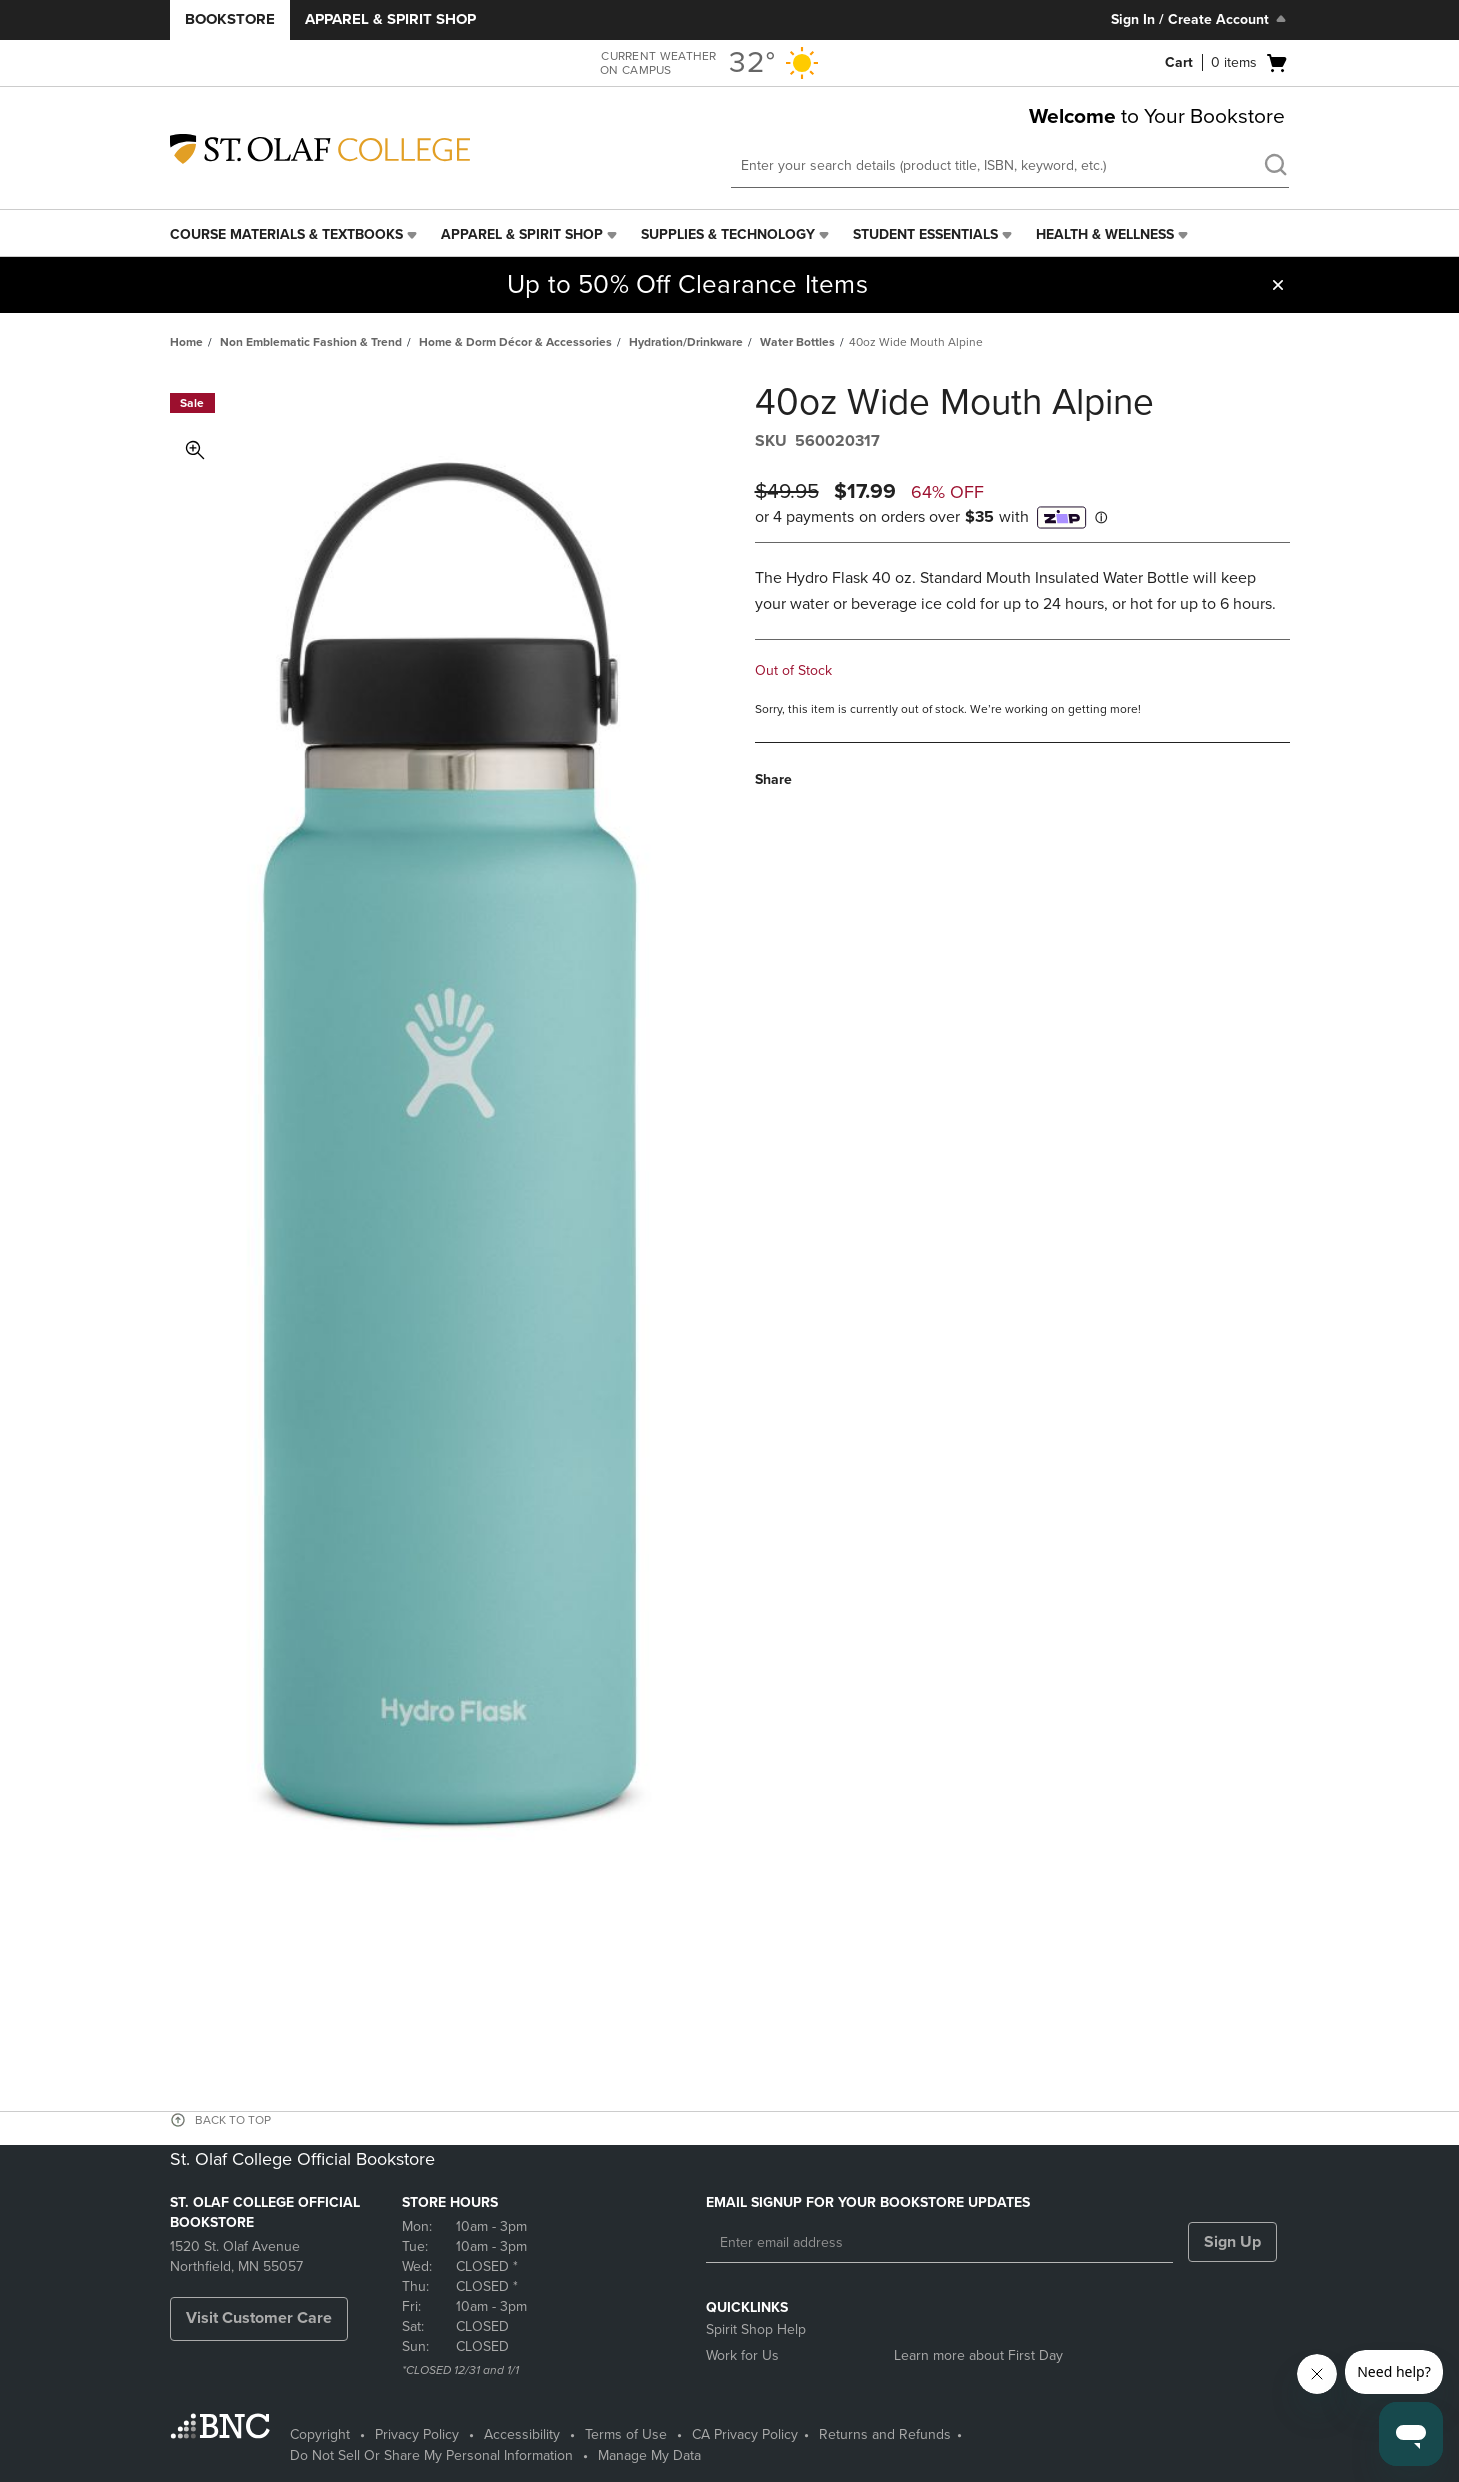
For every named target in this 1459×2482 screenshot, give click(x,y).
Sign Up (1232, 2242)
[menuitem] (295, 235)
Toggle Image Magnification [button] (195, 450)
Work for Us (742, 2355)
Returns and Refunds (885, 2434)
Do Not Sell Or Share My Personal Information (431, 2455)
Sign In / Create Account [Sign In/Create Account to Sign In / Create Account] (1200, 19)
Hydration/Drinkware (686, 342)
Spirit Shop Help (756, 2329)
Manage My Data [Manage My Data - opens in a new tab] (649, 2455)
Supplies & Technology (728, 234)
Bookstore (230, 19)
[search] (1275, 167)
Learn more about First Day (978, 2355)
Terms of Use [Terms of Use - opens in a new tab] (626, 2434)
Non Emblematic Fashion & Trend (311, 342)
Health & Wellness (1105, 234)
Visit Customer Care (259, 2318)
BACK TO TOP (233, 2120)
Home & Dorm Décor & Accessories (515, 342)
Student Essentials (925, 234)
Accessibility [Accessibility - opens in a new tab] (522, 2434)
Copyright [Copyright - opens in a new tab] (320, 2434)
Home (186, 342)
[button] (1278, 285)
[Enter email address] (939, 2243)
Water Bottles (797, 342)
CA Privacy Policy (745, 2434)
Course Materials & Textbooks (286, 234)
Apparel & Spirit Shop (390, 19)
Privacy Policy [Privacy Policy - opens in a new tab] (417, 2434)
